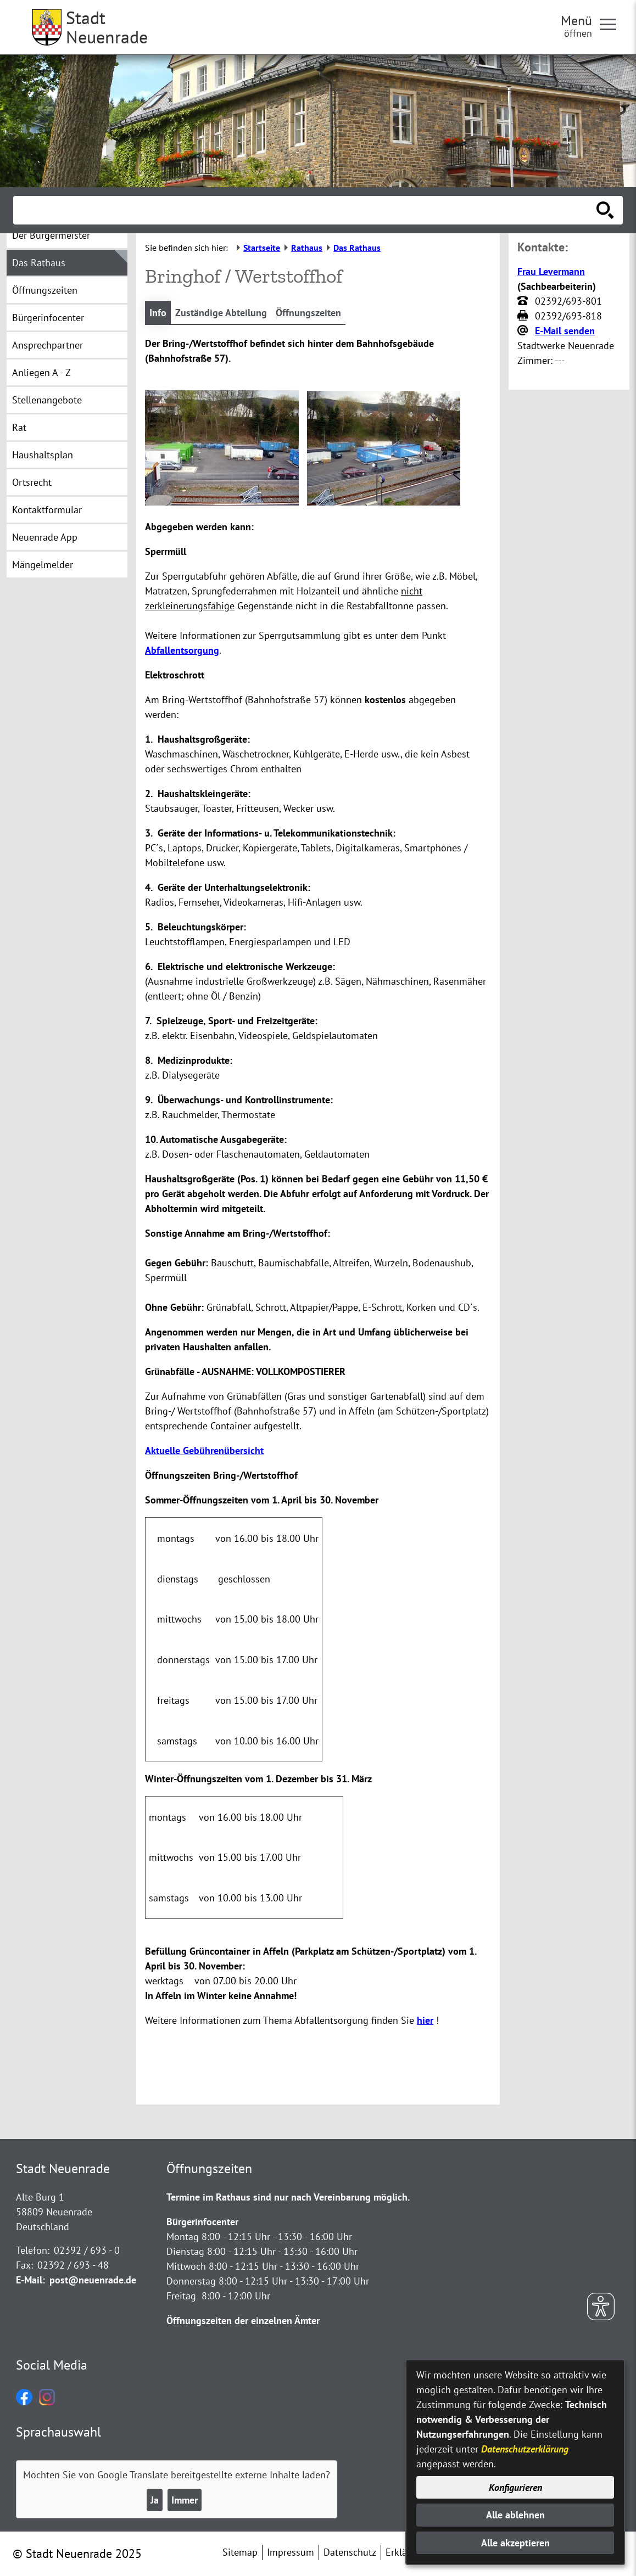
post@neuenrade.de (92, 2280)
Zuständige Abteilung (221, 312)
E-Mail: (30, 2280)
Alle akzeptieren (515, 2542)
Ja (154, 2500)
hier (425, 2020)
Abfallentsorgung (182, 650)
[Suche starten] (605, 210)
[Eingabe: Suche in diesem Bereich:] (305, 210)
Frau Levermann (551, 271)
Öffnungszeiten (308, 312)
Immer (184, 2500)
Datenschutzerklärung (524, 2449)
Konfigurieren (515, 2487)
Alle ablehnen (515, 2514)
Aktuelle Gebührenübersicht (204, 1450)
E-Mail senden (565, 330)
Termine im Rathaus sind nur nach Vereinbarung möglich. (288, 2197)
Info (157, 312)
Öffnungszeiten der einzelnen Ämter (243, 2320)
